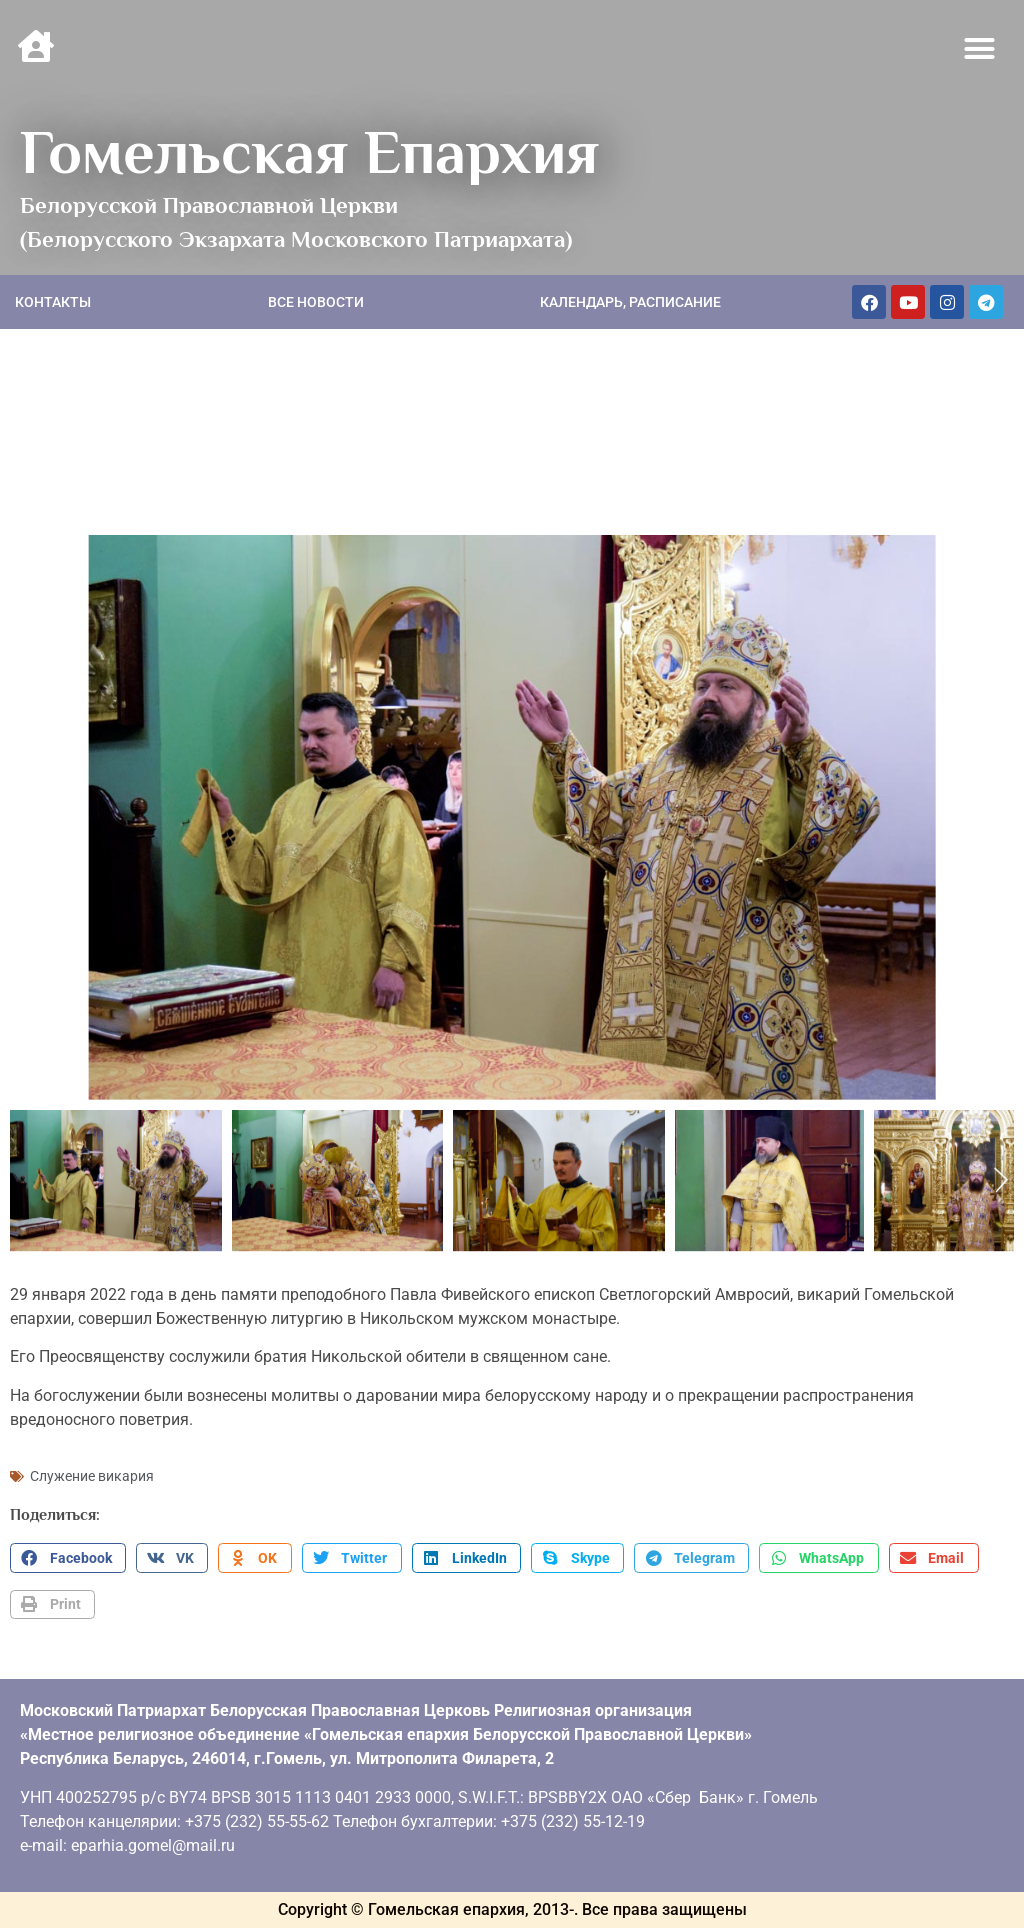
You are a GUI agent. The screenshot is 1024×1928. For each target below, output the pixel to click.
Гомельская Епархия (309, 152)
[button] (980, 49)
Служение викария (92, 1476)
